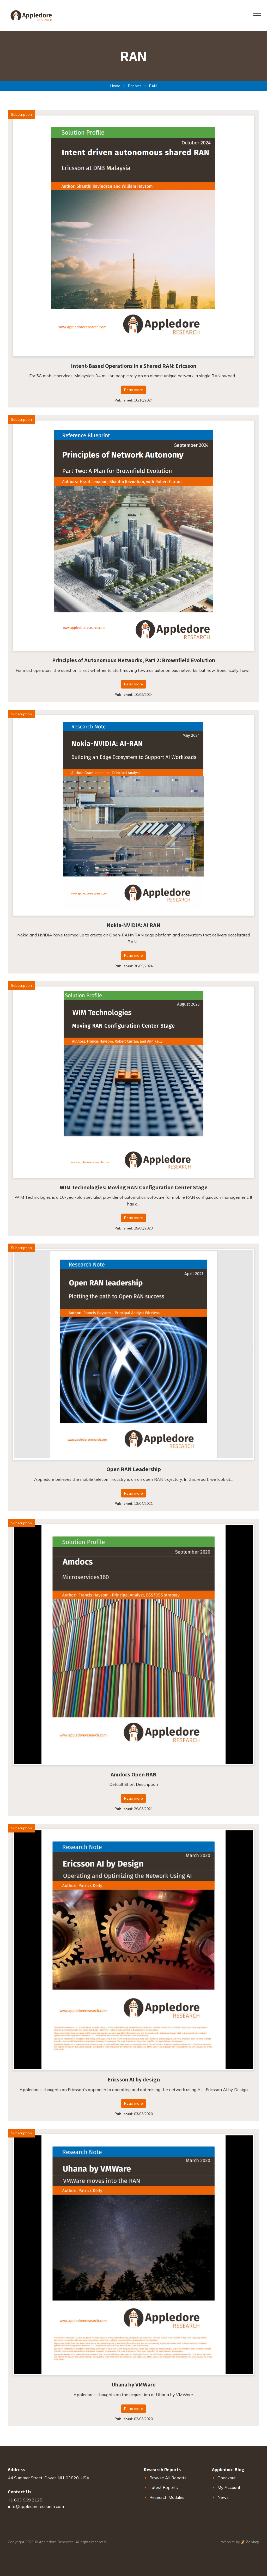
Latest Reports (163, 2487)
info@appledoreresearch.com (36, 2506)
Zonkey (250, 2542)
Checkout (226, 2477)
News (223, 2497)
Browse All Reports (167, 2477)
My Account (228, 2487)
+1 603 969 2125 (25, 2499)
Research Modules (166, 2497)
